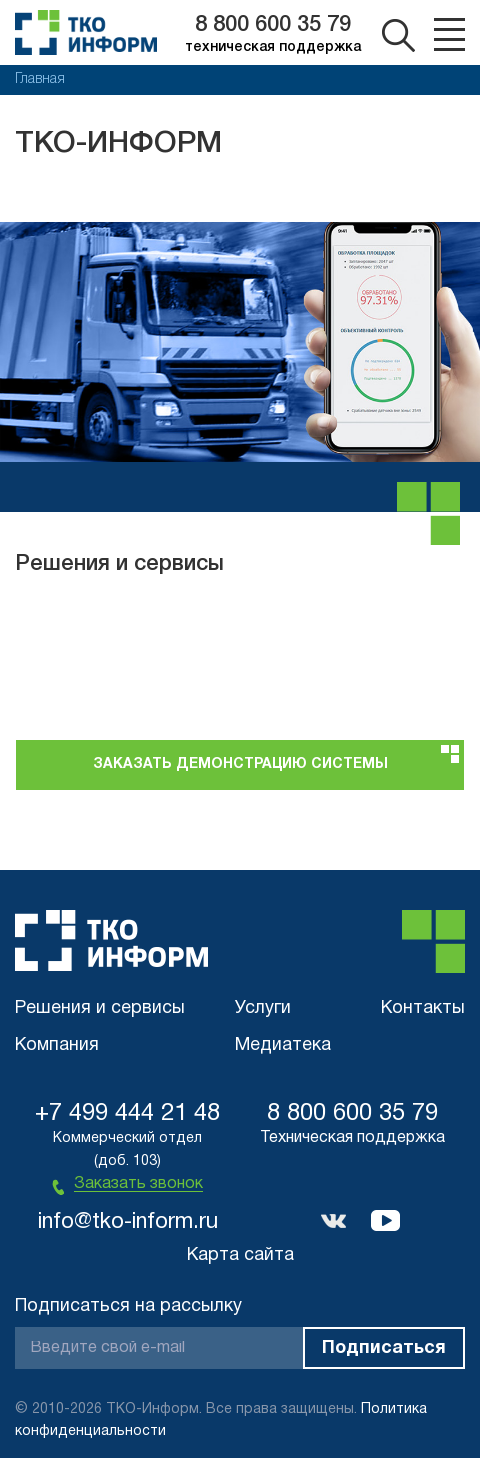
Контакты (423, 1008)
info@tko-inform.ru (128, 1222)
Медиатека (283, 1045)
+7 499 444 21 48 (127, 1114)
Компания (57, 1045)
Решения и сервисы (100, 1008)
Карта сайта (240, 1255)
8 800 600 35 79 (273, 25)
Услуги (263, 1008)
